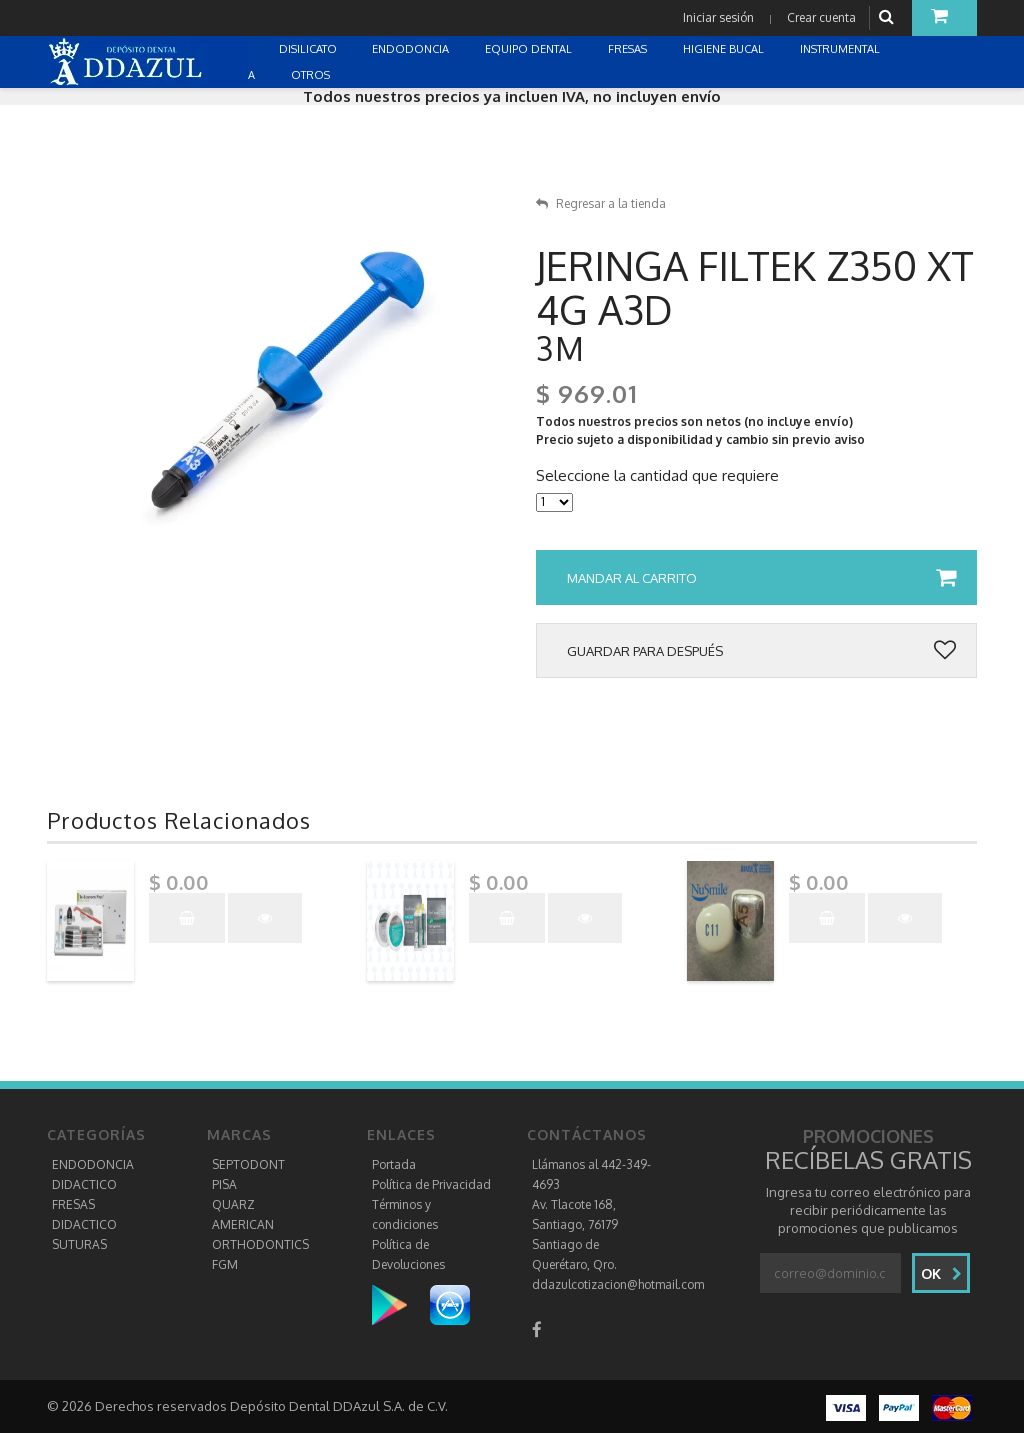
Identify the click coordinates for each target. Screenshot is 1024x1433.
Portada (394, 1164)
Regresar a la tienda (601, 203)
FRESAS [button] (629, 49)
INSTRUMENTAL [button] (841, 49)
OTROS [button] (312, 75)
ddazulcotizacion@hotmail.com (618, 1284)
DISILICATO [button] (309, 49)
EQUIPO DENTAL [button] (530, 49)
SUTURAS (79, 1244)
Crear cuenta (821, 17)
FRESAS (73, 1204)
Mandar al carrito (761, 578)
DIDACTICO (84, 1184)
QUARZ (233, 1204)
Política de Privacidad (431, 1184)
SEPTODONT (248, 1164)
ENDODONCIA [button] (412, 49)
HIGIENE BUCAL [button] (725, 49)
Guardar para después (761, 651)
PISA (224, 1184)
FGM (225, 1264)
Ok (941, 1273)
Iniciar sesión (718, 17)
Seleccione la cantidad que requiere (657, 476)
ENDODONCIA (93, 1164)
